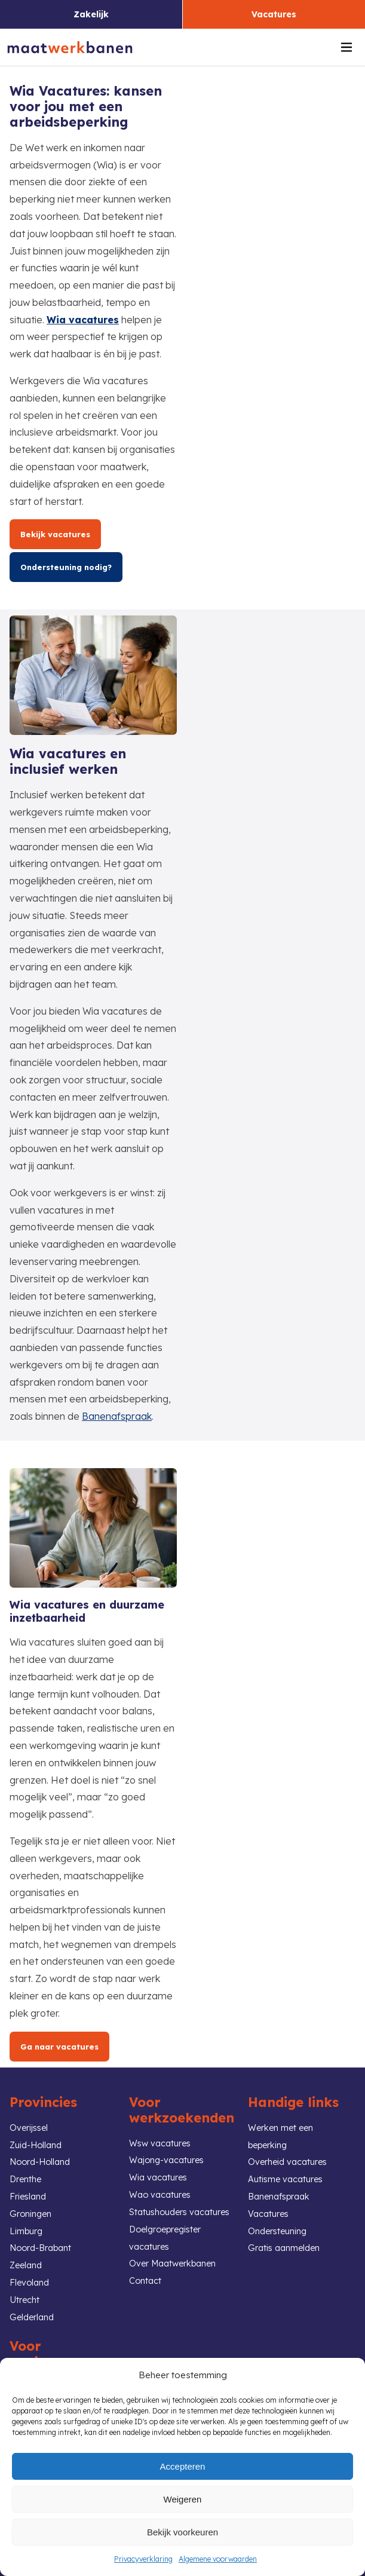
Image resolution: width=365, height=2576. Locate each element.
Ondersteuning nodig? (66, 567)
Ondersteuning (277, 2231)
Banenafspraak (117, 1416)
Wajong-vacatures (166, 2160)
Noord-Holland (40, 2162)
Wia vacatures (83, 320)
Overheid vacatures (287, 2162)
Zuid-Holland (36, 2145)
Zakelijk (91, 14)
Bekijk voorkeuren (182, 2532)
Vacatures (273, 14)
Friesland (28, 2196)
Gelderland (32, 2317)
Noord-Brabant (40, 2248)
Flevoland (29, 2282)
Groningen (30, 2214)
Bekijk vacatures (55, 534)
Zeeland (26, 2265)
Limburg (26, 2231)
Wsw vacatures (160, 2143)
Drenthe (25, 2179)
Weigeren (183, 2499)
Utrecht (24, 2300)
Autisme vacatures (285, 2179)
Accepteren (182, 2466)
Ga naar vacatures (59, 2046)
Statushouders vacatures (179, 2212)
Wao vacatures (160, 2194)
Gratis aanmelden (284, 2248)
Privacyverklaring (143, 2558)
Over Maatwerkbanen (172, 2263)
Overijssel (29, 2127)
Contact (145, 2280)
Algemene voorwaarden (218, 2558)
